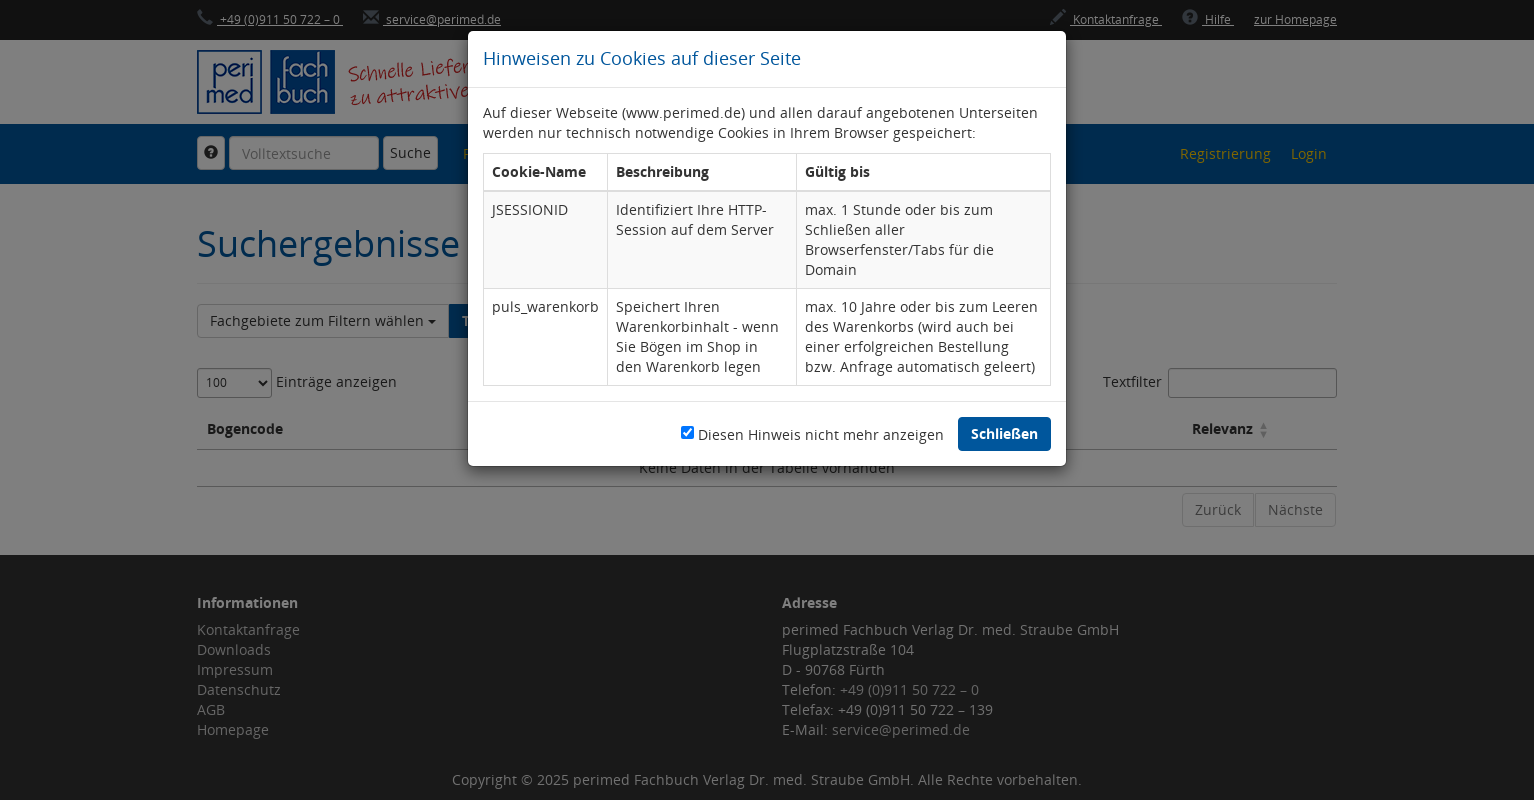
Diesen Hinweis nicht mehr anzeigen (821, 434)
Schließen (1004, 433)
